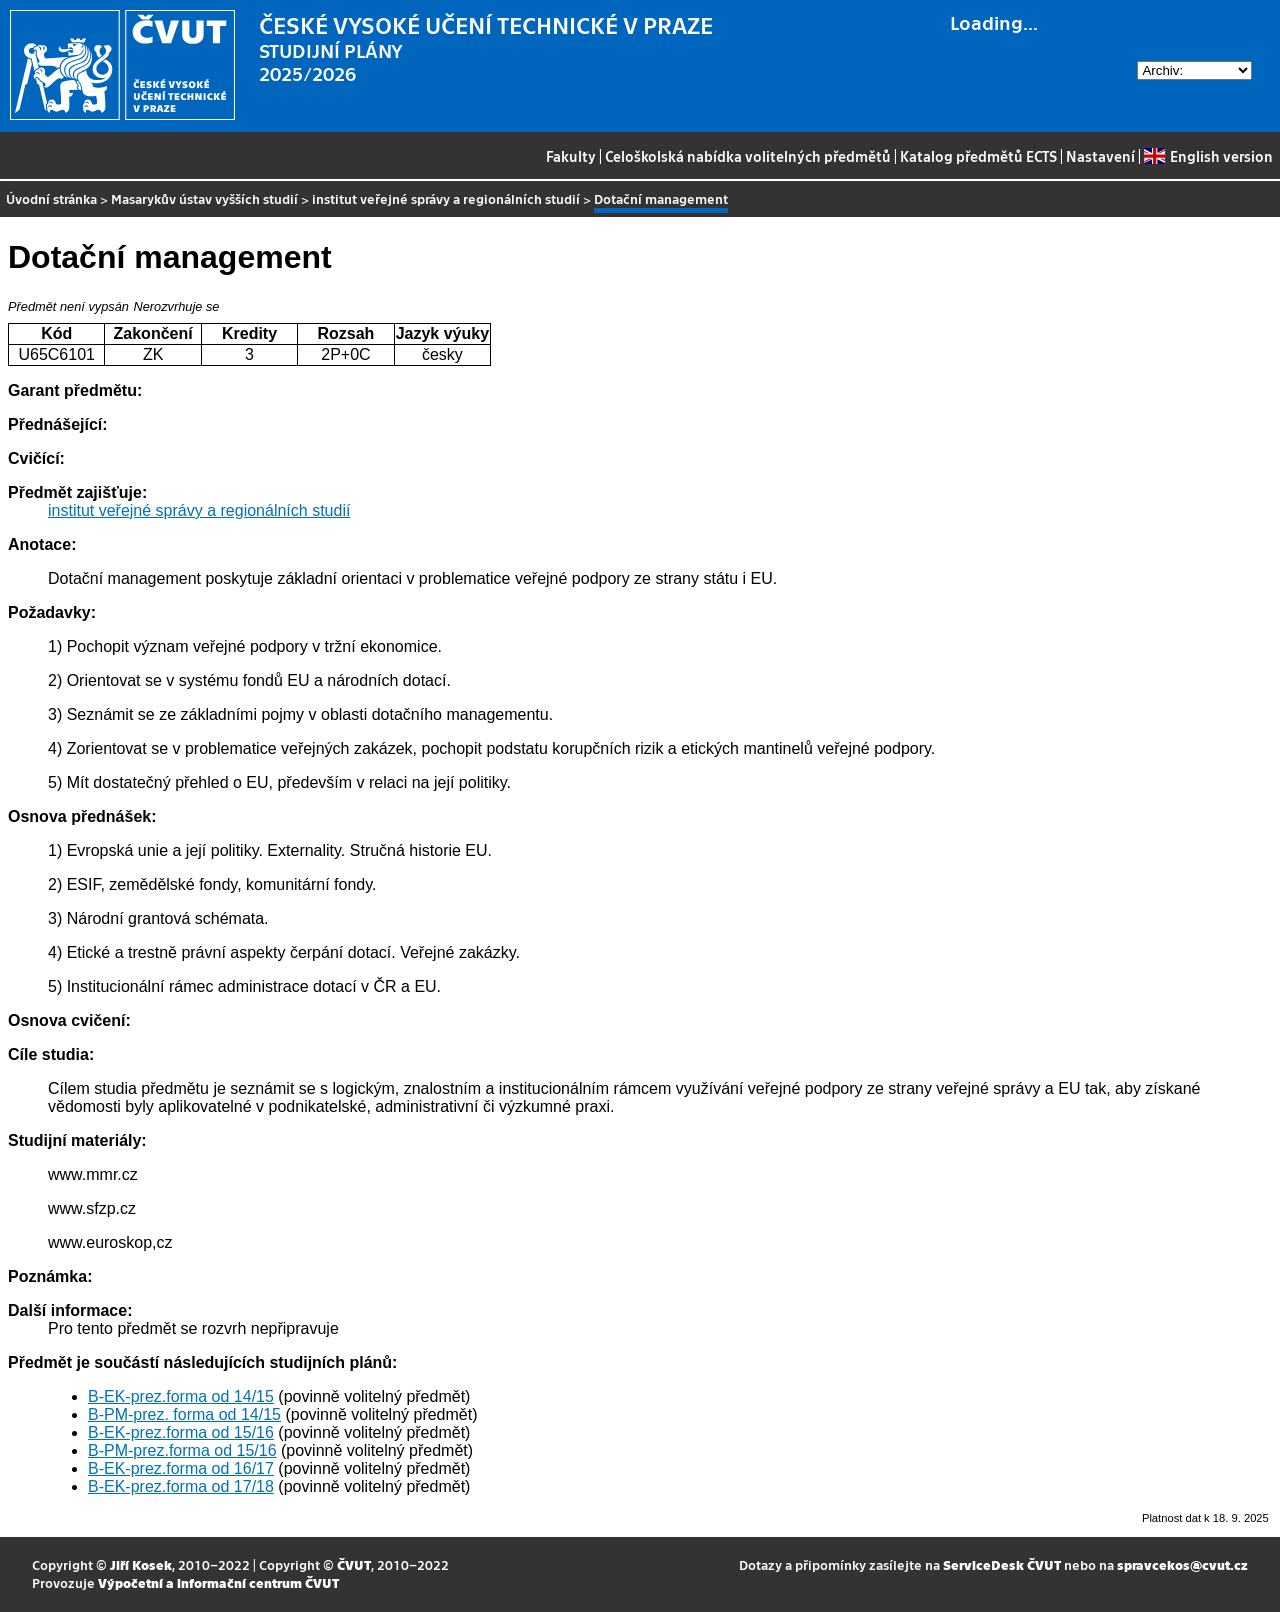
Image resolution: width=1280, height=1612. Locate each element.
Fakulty (571, 156)
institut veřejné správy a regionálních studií (446, 198)
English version (1208, 156)
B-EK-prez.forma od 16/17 (181, 1468)
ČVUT (354, 1564)
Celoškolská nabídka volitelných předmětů (748, 156)
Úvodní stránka (51, 198)
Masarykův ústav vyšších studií (204, 198)
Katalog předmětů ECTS (978, 156)
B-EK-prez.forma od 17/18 (181, 1486)
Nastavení (1100, 156)
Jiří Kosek (141, 1564)
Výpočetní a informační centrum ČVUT (218, 1582)
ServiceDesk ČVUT (1002, 1564)
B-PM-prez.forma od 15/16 (182, 1450)
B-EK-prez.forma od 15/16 (181, 1432)
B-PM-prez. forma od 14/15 (184, 1414)
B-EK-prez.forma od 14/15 (181, 1396)
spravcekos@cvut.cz (1182, 1564)
